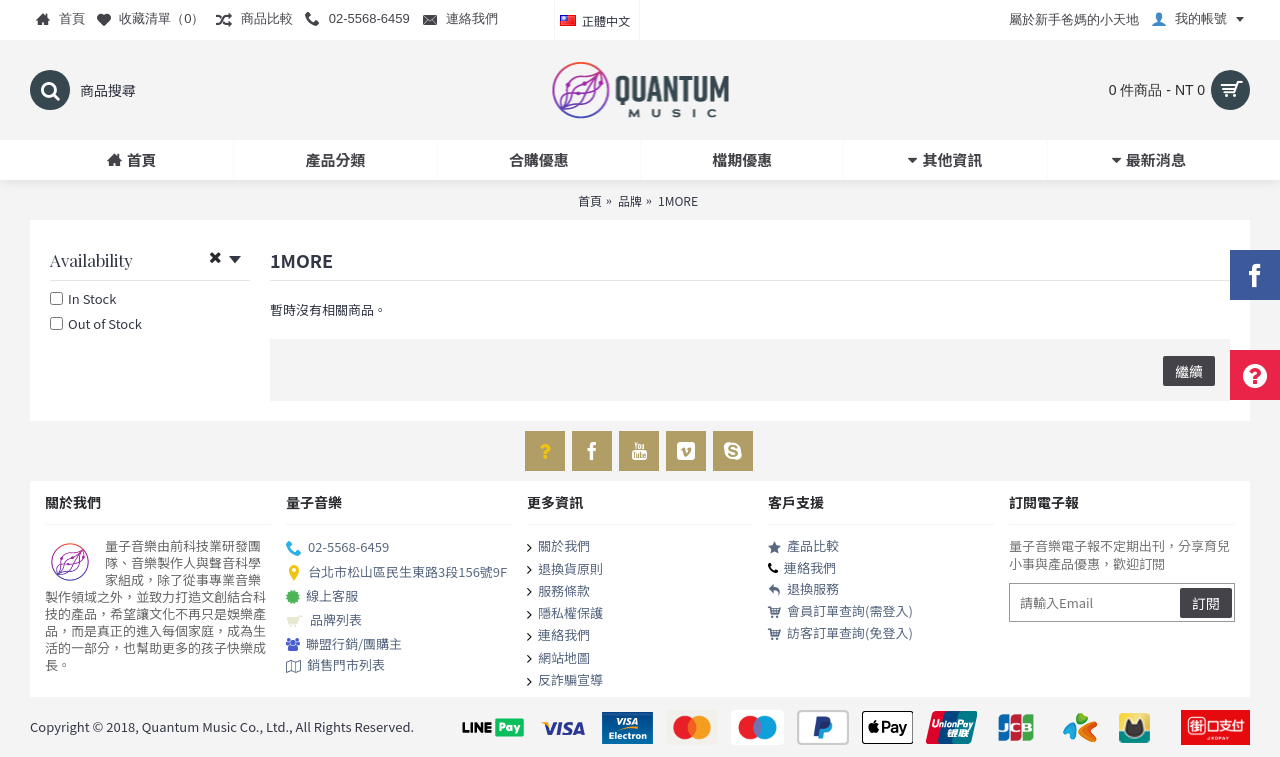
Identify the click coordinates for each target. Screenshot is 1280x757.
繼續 (1189, 371)
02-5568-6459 (337, 548)
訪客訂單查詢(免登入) (840, 633)
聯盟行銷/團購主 (344, 644)
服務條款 (558, 592)
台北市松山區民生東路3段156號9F (396, 573)
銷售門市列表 (335, 665)
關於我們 (558, 547)
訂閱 (1206, 603)
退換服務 (803, 589)
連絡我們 (558, 636)
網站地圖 (558, 659)
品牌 (630, 200)
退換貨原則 (565, 570)
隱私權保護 (565, 614)
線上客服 (322, 597)
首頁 (590, 200)
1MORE (678, 200)
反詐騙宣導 (565, 681)
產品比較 (803, 546)
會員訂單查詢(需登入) (840, 611)
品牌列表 (324, 621)
